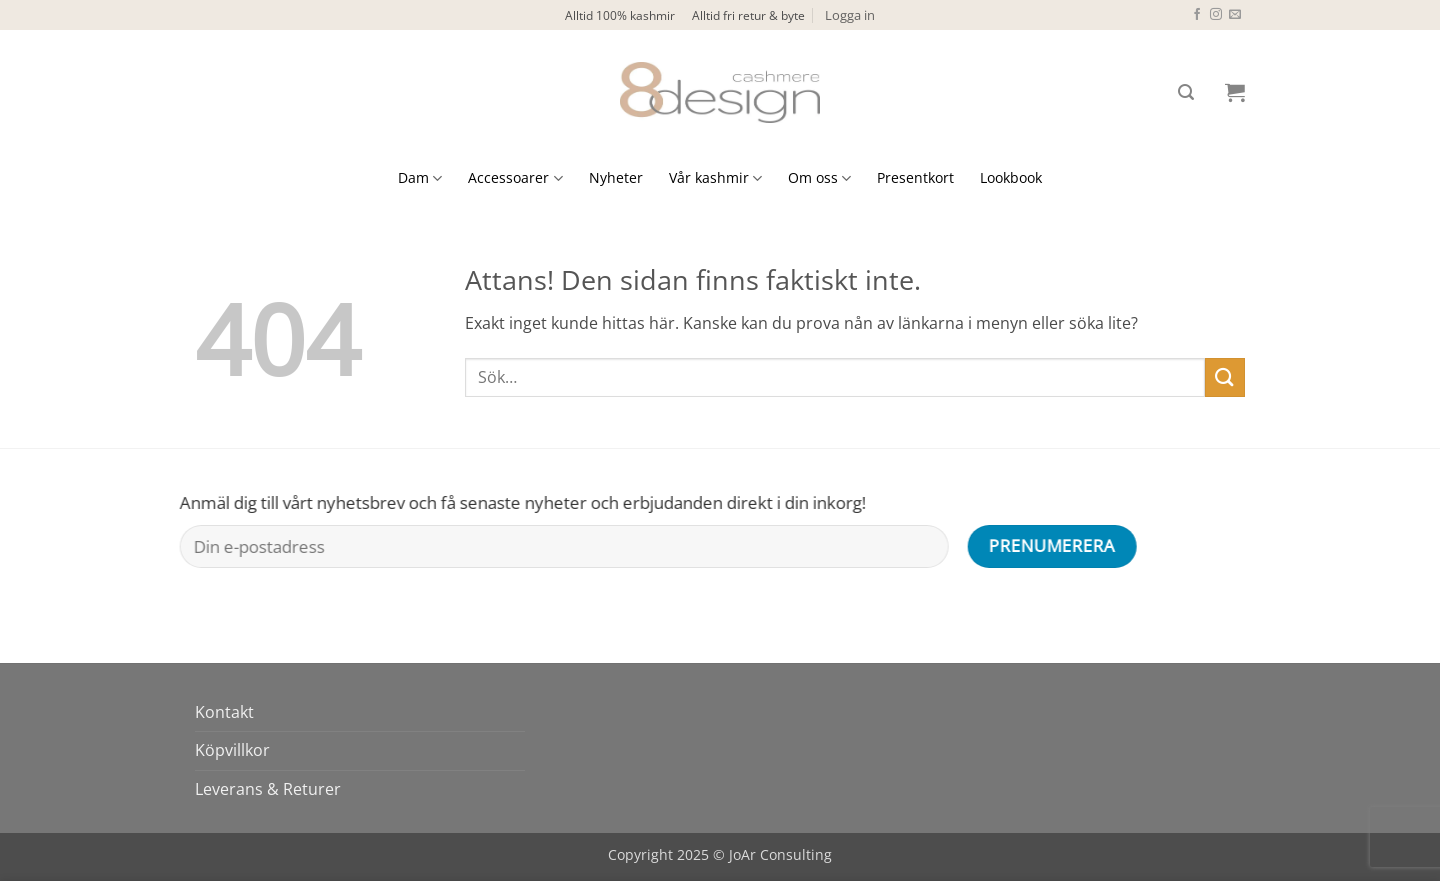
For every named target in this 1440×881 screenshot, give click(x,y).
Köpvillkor (232, 750)
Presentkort (915, 177)
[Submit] (1225, 377)
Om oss (819, 178)
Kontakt (224, 712)
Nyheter (616, 177)
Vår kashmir (715, 178)
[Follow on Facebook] (1197, 15)
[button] (850, 15)
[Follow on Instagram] (1216, 15)
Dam (420, 178)
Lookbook (1011, 177)
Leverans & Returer (268, 789)
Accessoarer (515, 178)
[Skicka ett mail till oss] (1235, 15)
